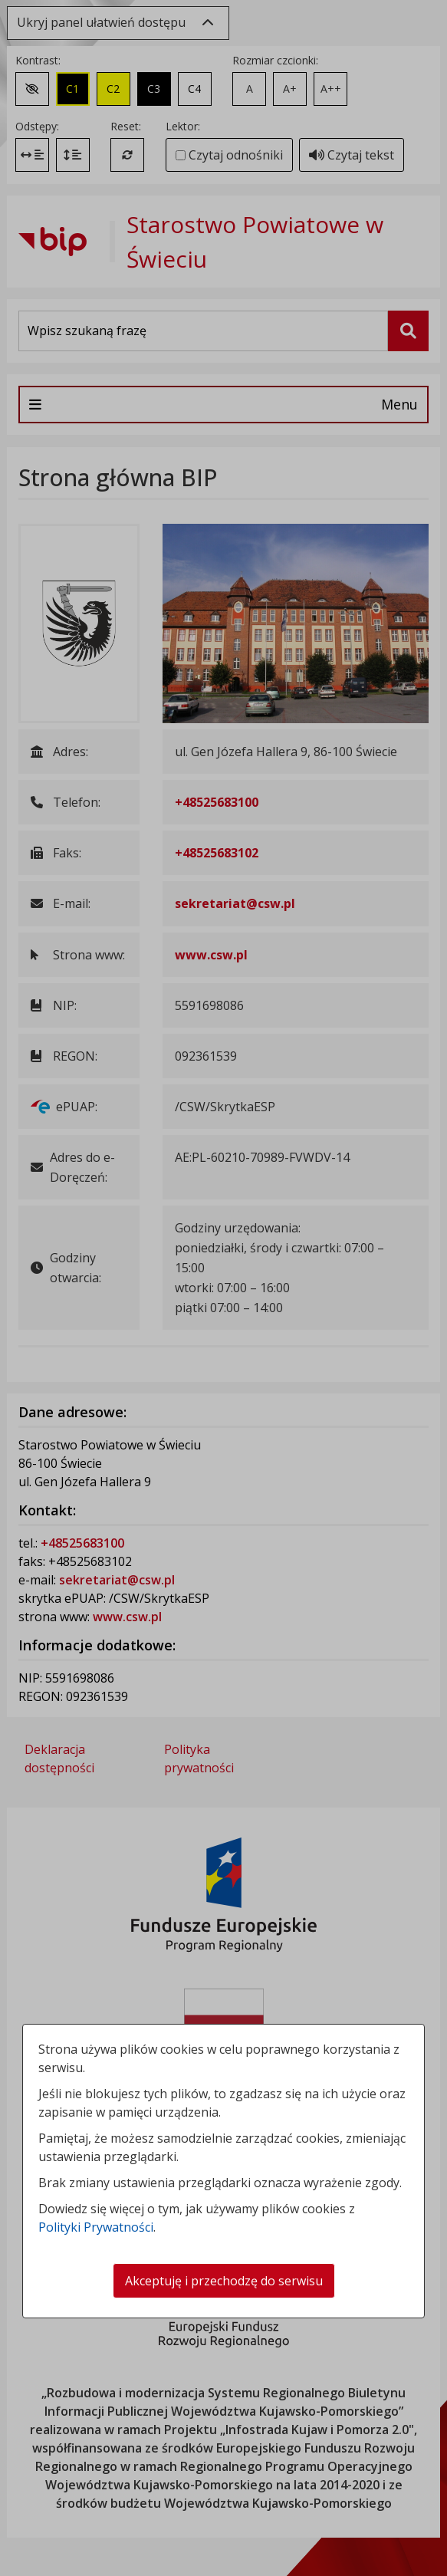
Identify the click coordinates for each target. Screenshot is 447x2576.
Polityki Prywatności (95, 2227)
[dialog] (223, 1288)
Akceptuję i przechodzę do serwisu (224, 2280)
